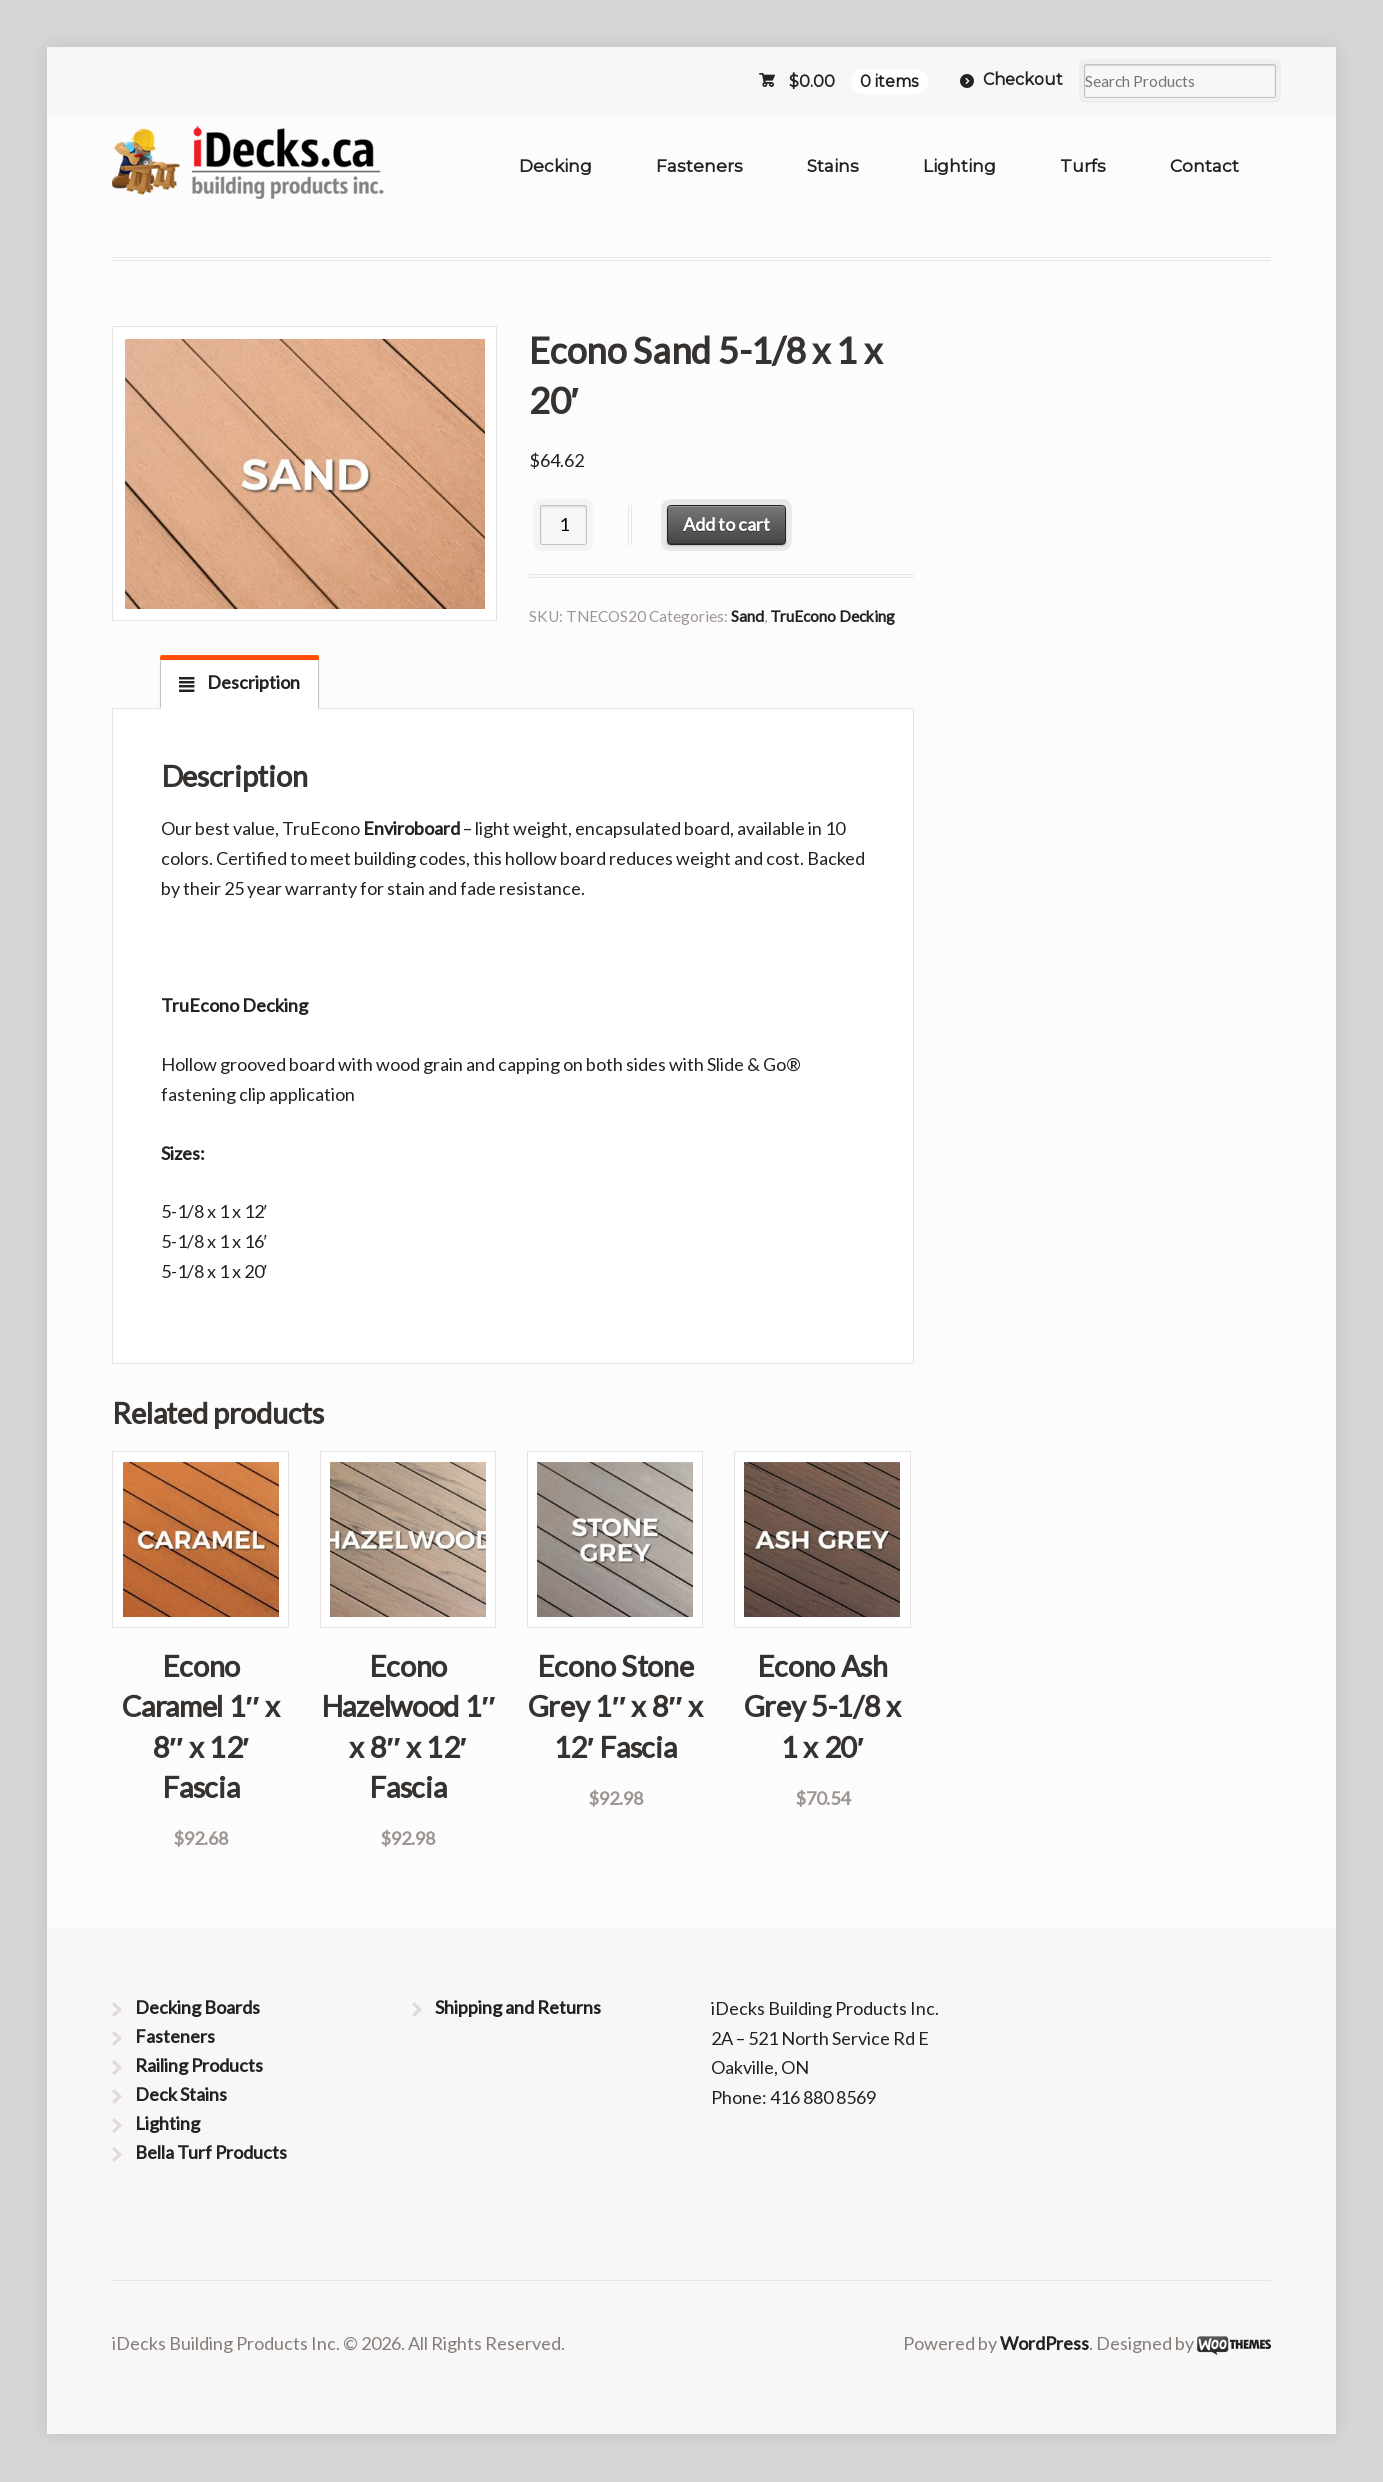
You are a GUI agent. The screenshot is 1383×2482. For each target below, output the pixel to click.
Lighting (959, 166)
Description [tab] (252, 682)
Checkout (1023, 79)
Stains (833, 166)
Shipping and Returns (518, 2007)
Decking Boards (197, 2007)
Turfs (1083, 166)
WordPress (1044, 2343)
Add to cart (726, 524)
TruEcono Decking (832, 616)
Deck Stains (181, 2094)
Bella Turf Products (211, 2152)
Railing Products (199, 2065)
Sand (747, 616)
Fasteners (699, 166)
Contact (1204, 166)
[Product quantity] (563, 525)
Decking (555, 166)
